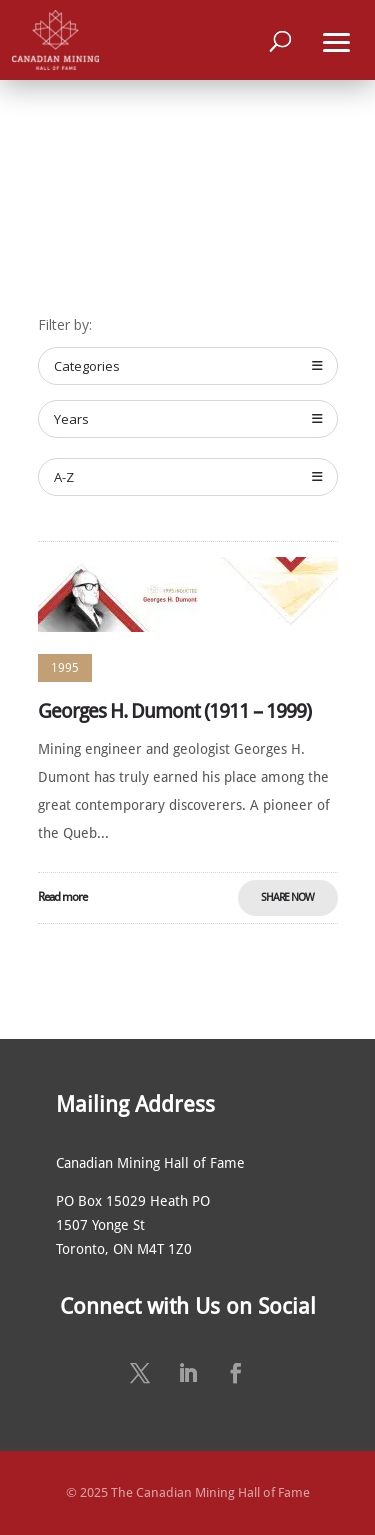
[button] (337, 40)
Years (188, 419)
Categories (188, 366)
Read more (62, 897)
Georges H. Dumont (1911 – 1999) (174, 711)
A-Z (188, 477)
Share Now (287, 897)
